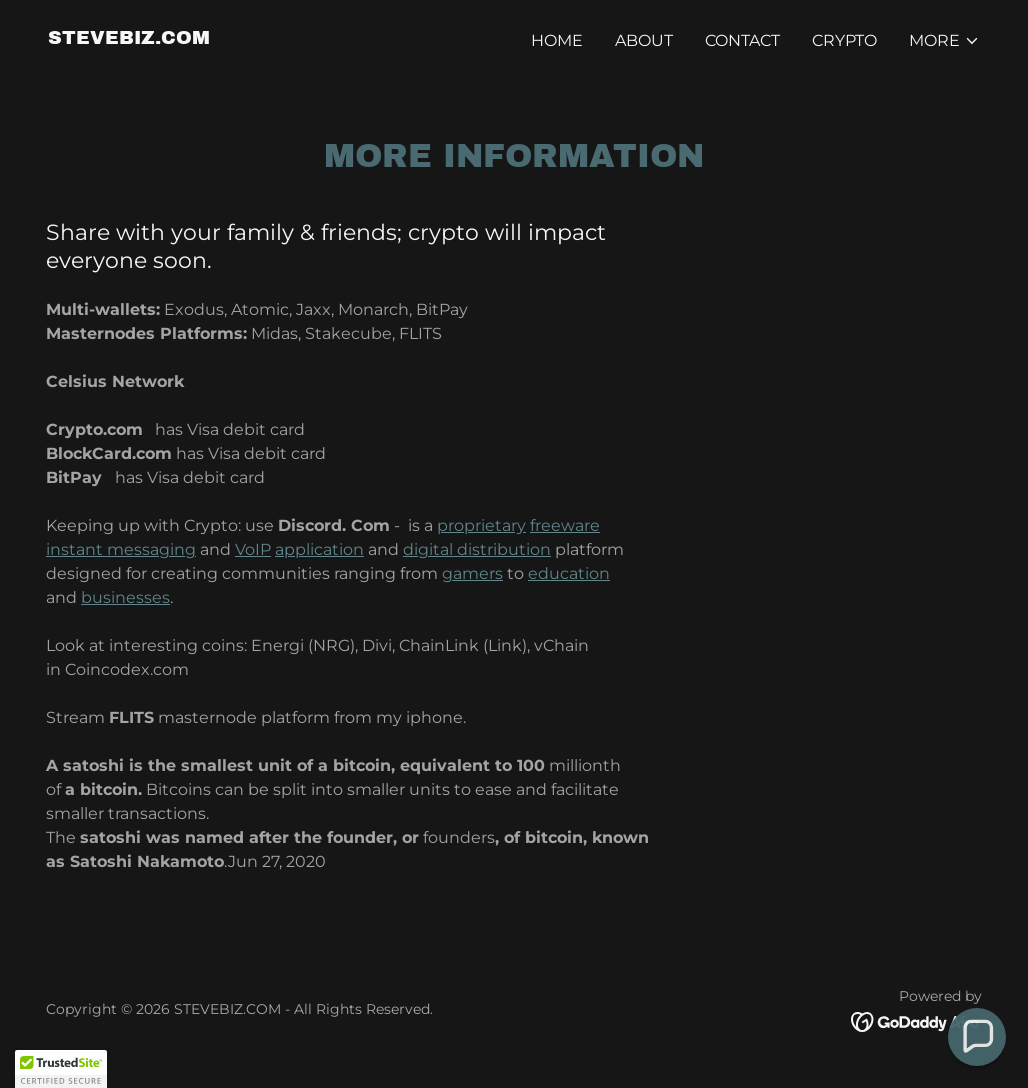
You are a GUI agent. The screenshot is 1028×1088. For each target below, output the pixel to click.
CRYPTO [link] (844, 40)
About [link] (644, 40)
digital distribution (477, 549)
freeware (565, 525)
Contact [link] (742, 40)
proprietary (481, 525)
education (569, 573)
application (319, 549)
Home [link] (557, 40)
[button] (944, 41)
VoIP (253, 549)
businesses (125, 597)
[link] (129, 38)
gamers (472, 573)
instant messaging (121, 549)
